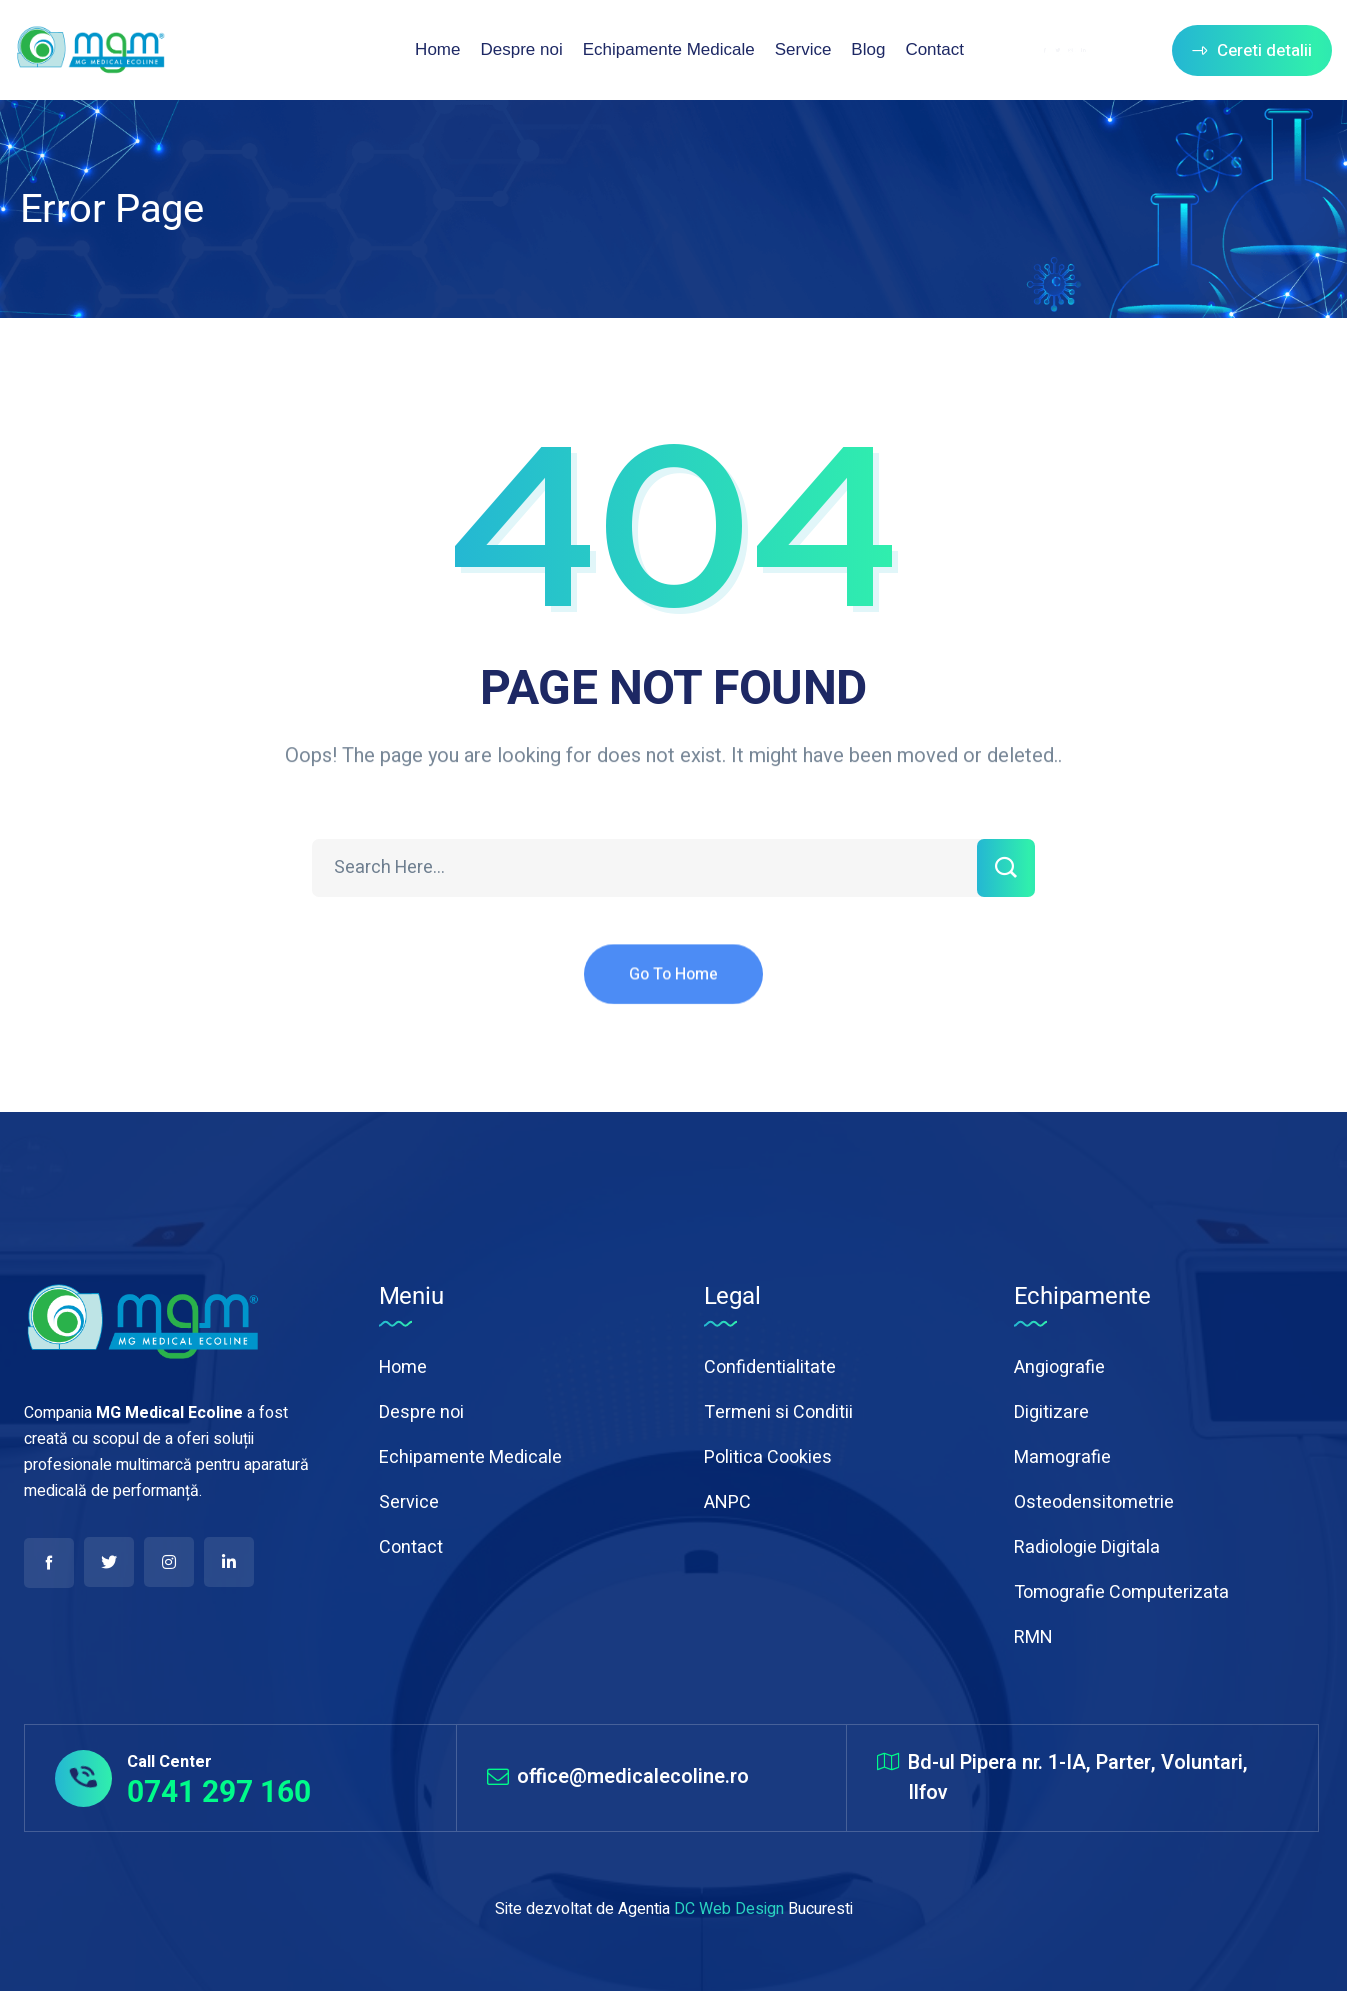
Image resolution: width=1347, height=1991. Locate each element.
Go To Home (673, 994)
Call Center (169, 1762)
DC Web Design (729, 1909)
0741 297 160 (219, 1791)
